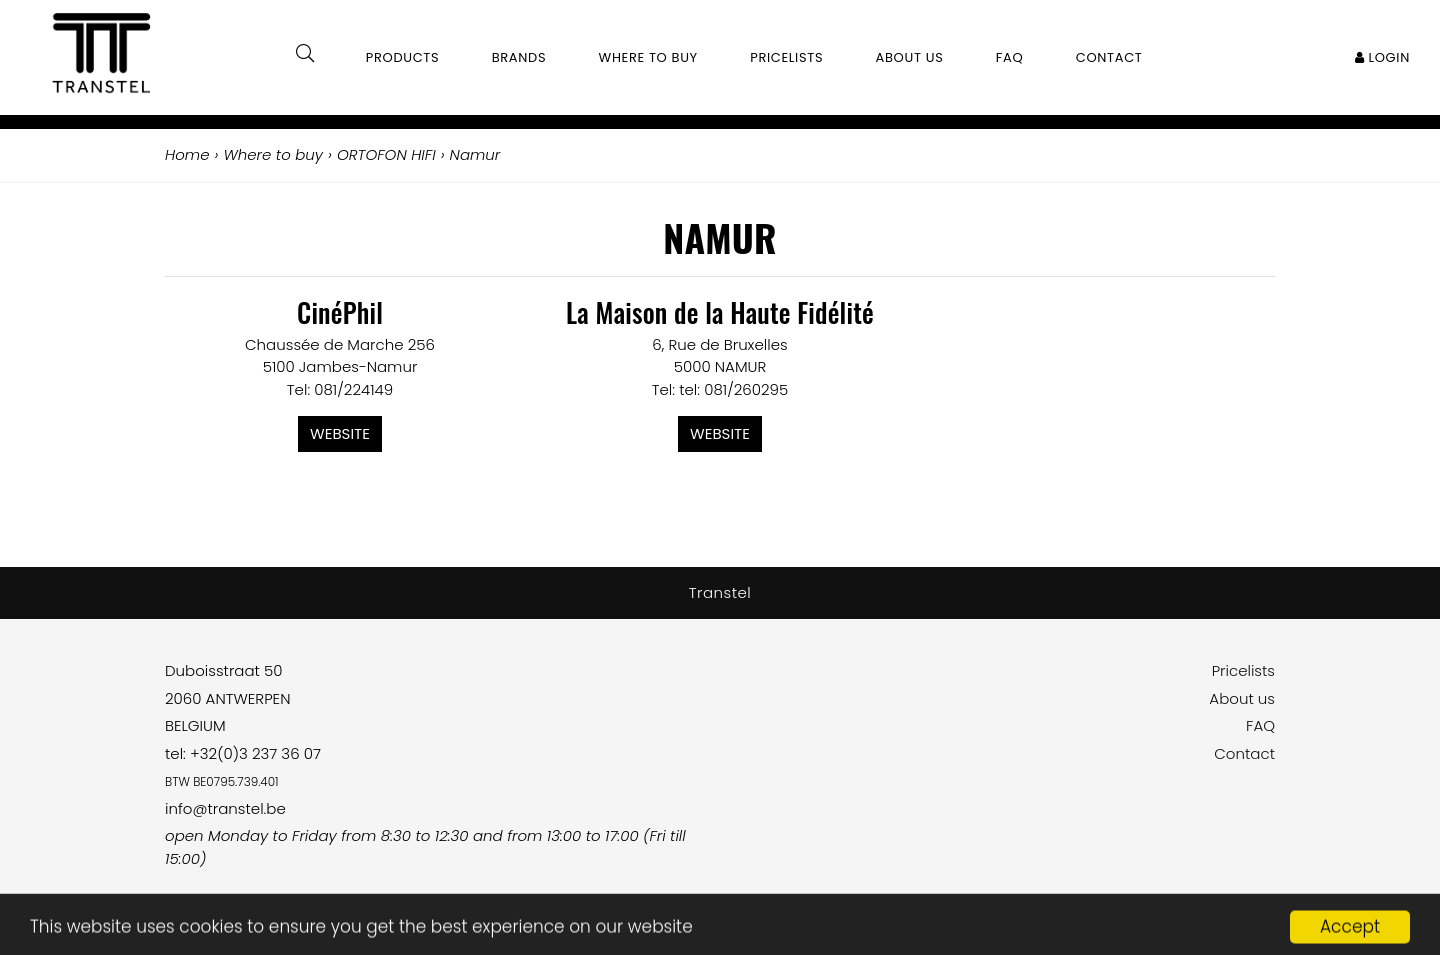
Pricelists (1243, 670)
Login (1382, 57)
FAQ (1260, 725)
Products (403, 57)
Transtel (720, 592)
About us (1242, 698)
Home (187, 154)
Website (340, 433)
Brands (519, 57)
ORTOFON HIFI (386, 154)
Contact (1244, 753)
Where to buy (648, 57)
